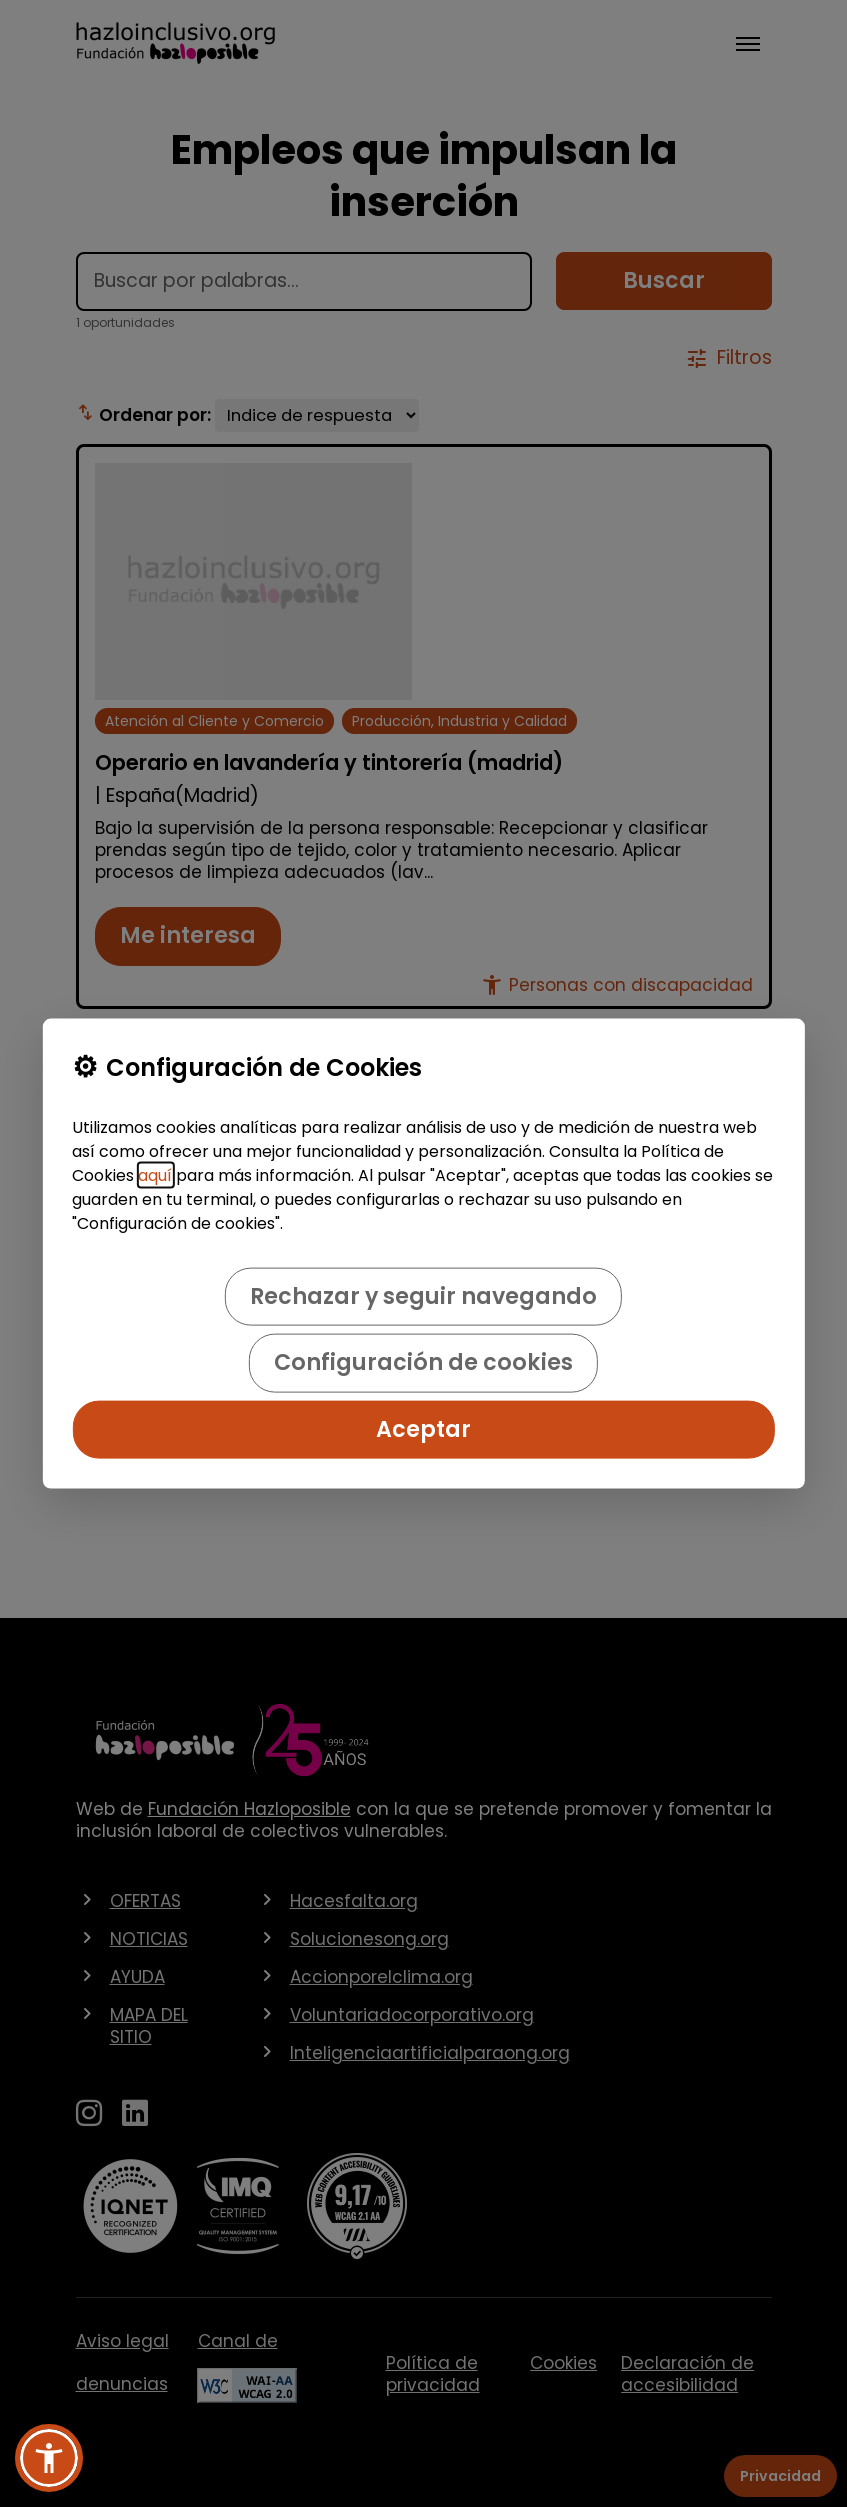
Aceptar (423, 1428)
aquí (155, 1175)
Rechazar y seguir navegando (423, 1296)
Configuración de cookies (423, 1362)
